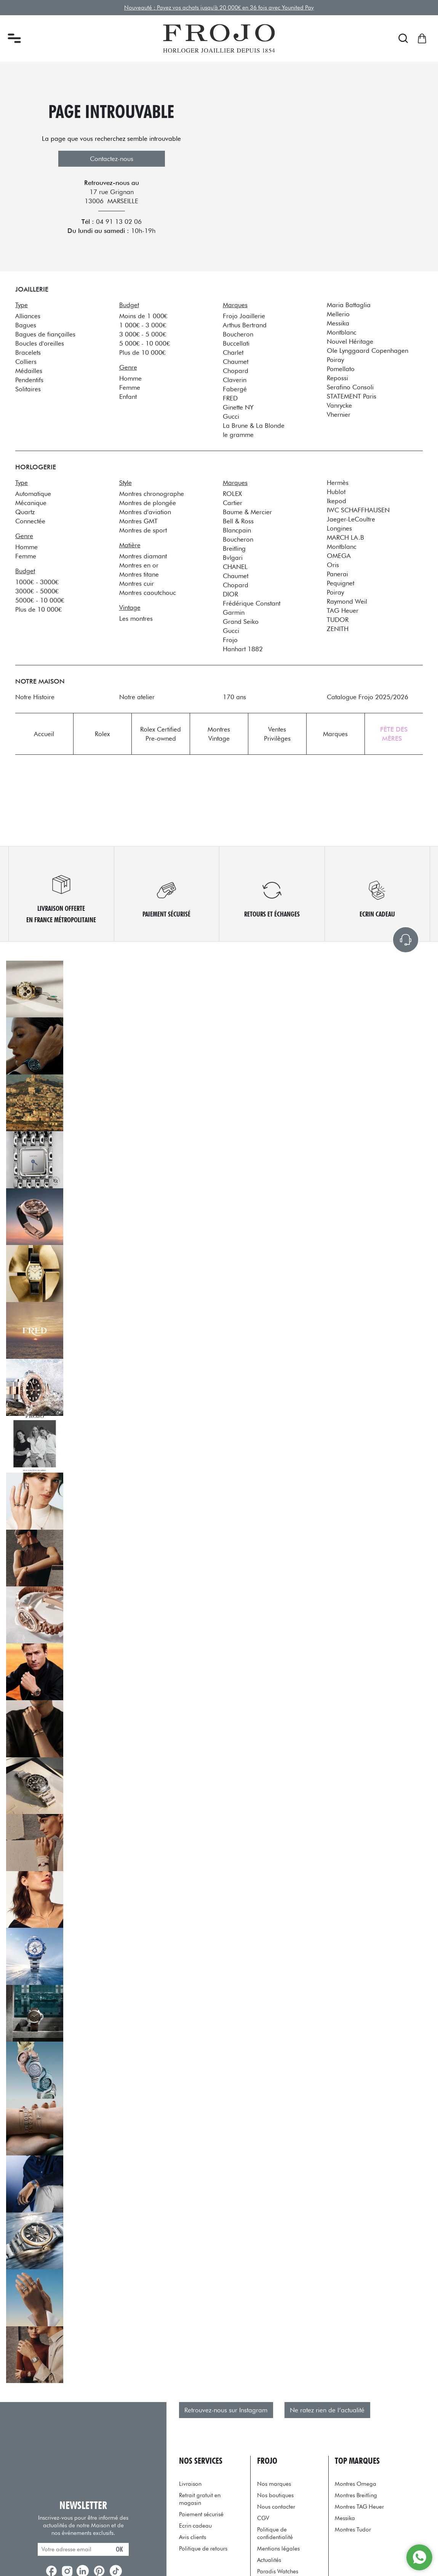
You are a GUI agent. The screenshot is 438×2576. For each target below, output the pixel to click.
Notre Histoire (34, 697)
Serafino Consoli (350, 387)
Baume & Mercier (247, 512)
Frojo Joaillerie (244, 316)
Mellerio (338, 314)
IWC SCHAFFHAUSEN (358, 510)
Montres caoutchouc (147, 592)
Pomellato (341, 369)
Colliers (26, 361)
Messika (338, 323)
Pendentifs (29, 380)
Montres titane (139, 574)
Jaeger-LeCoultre (351, 519)
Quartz (25, 512)
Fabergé (235, 389)
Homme (130, 378)
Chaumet (235, 361)
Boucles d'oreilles (39, 343)
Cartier (232, 503)
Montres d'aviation (145, 512)
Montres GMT (138, 521)
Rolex (102, 734)
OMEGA (339, 556)
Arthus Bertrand (245, 325)
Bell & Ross (238, 521)
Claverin (234, 380)
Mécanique (30, 503)
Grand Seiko (241, 621)
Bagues (25, 325)
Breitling (234, 548)
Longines (339, 528)
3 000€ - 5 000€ (142, 334)
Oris (333, 565)
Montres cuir (136, 583)
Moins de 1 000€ (143, 316)
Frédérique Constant (251, 603)
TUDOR (337, 619)
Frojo (230, 640)
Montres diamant (143, 556)
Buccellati (236, 343)
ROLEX (232, 493)
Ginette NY (238, 407)
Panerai (337, 574)
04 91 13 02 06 (119, 222)
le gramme (238, 434)
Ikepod (336, 501)
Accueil (44, 734)
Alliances (27, 316)
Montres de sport (143, 530)
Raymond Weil (347, 601)
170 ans (234, 697)
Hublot (336, 492)
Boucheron (238, 334)
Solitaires (28, 389)
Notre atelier (137, 697)
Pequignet (340, 583)
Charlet (233, 352)
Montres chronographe (151, 493)
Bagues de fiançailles (45, 334)
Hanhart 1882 (243, 649)
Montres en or (138, 565)
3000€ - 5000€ (36, 591)
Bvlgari (233, 557)
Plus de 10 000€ (142, 352)
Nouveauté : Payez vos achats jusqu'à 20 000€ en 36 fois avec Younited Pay (219, 7)
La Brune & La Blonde (254, 425)
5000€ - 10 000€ (39, 600)
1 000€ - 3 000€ (142, 325)
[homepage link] (219, 38)
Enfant (128, 396)
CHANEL (235, 567)
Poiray (335, 359)
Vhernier (338, 414)
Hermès (337, 482)
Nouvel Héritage (350, 341)
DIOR (230, 594)
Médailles (28, 371)
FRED (230, 398)
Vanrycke (339, 405)
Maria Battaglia (349, 305)
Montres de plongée (147, 503)
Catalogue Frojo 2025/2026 (367, 697)
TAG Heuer (342, 610)
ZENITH (337, 629)
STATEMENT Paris (351, 396)
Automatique (33, 493)
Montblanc (341, 332)
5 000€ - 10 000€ (144, 343)
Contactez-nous (111, 159)
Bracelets (28, 352)
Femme (129, 387)
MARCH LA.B (345, 537)
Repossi (337, 378)
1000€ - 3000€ (36, 582)
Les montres (136, 618)
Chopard (235, 371)
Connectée (30, 521)
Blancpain (237, 530)
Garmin (234, 612)
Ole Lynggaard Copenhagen (367, 350)
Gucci (231, 416)
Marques (335, 734)
